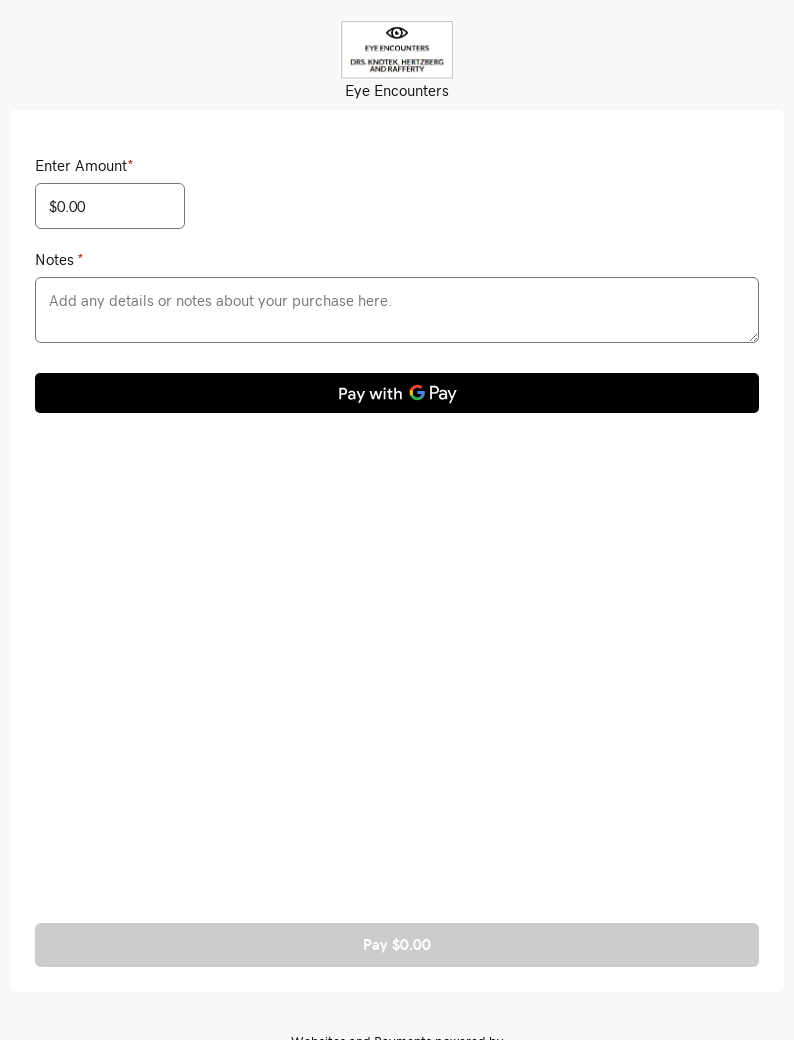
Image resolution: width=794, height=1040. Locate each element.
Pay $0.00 (397, 944)
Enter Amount (84, 165)
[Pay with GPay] (397, 393)
